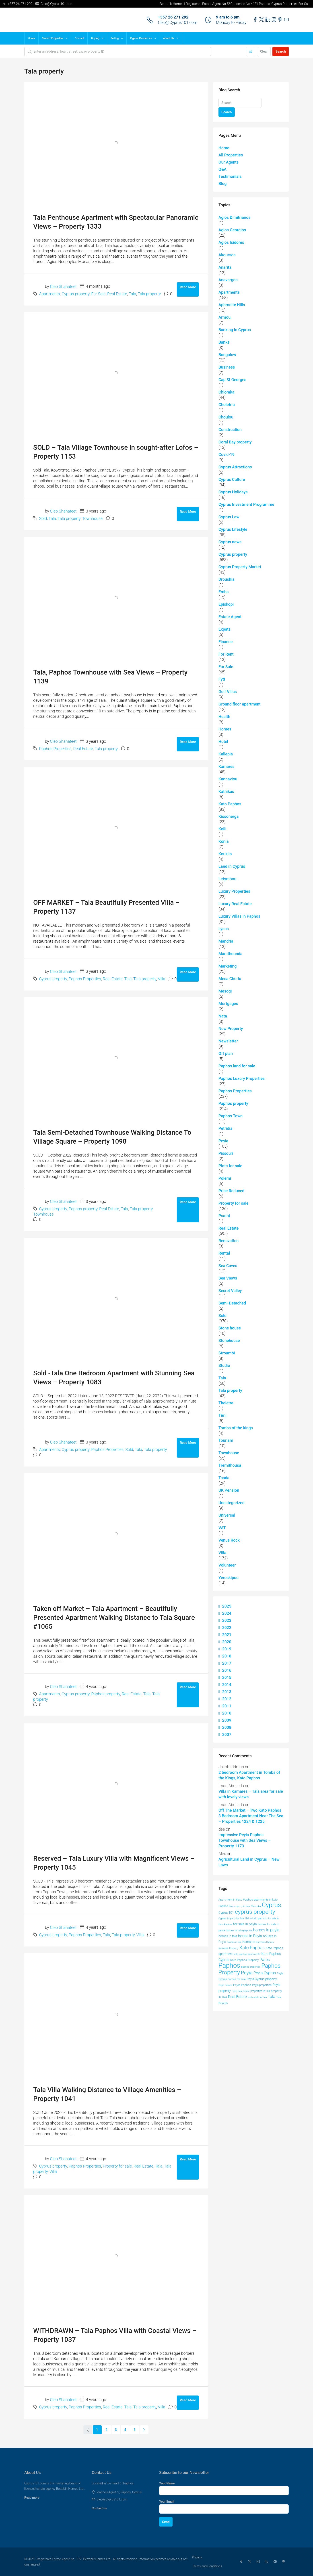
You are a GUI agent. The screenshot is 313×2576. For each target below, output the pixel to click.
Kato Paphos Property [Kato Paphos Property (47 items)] (244, 1960)
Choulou (225, 417)
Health (224, 716)
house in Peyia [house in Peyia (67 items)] (250, 1936)
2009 (226, 1720)
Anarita (224, 267)
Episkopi (226, 604)
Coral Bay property (235, 442)
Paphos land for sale (236, 1066)
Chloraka (226, 392)
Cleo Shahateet (63, 286)
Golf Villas (227, 691)
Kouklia (225, 853)
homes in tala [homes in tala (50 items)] (227, 1936)
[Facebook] (242, 2562)
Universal (226, 1515)
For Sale (98, 293)
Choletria (226, 404)
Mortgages (228, 1003)
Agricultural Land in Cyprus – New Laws (249, 1862)
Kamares (226, 766)
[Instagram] (259, 2562)
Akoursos (227, 254)
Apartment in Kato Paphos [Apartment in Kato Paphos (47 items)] (235, 1899)
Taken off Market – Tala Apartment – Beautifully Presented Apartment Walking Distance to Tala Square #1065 (114, 1617)
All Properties (230, 155)
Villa (161, 978)
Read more (31, 2497)
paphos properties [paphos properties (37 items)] (251, 1966)
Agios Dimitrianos (234, 217)
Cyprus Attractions (235, 467)
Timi (222, 1415)
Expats (224, 629)
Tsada (223, 1477)
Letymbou (227, 878)
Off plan (225, 1053)
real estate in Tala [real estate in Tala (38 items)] (257, 1997)
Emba (223, 591)
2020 (226, 1641)
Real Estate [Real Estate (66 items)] (237, 1996)
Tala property (149, 293)
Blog (222, 183)
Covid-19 (226, 454)
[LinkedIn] (267, 2562)
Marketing (227, 966)
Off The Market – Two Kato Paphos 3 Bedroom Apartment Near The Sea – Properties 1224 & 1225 (250, 1816)
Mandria (225, 941)
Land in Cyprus (231, 866)
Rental (224, 1253)
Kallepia (225, 754)
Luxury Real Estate (235, 903)
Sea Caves (227, 1265)
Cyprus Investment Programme (246, 504)
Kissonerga (228, 816)
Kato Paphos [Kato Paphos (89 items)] (252, 1947)
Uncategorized (231, 1502)
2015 (226, 1677)
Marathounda (230, 953)
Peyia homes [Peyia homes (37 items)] (225, 1985)
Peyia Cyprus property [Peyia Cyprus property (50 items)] (262, 1979)
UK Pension (228, 1490)
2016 (226, 1670)
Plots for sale (230, 1165)
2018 (226, 1656)
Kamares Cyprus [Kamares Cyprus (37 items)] (265, 1942)
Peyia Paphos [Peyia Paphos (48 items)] (242, 1985)
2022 (226, 1627)
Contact (79, 38)
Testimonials (230, 176)
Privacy (197, 2557)
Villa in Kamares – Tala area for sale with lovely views (250, 1794)
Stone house (229, 1328)
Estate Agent (229, 616)
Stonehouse (229, 1340)
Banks (224, 342)
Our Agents (228, 162)
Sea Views (227, 1278)
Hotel (223, 741)
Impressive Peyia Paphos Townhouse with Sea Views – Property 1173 (244, 1840)
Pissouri (225, 1153)
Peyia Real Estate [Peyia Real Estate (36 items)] (240, 1991)
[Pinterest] (284, 2562)
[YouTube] (276, 2562)
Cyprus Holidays (233, 492)
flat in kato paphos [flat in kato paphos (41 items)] (256, 1918)
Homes (224, 729)
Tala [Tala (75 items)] (271, 1996)
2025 (226, 1606)
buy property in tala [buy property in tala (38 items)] (239, 1906)
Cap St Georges (232, 379)
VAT (222, 1527)
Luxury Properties (234, 891)
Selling (115, 38)
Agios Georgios (232, 230)
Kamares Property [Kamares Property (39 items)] (228, 1948)
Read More (188, 287)
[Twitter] (250, 2562)
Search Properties (52, 38)
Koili (222, 829)
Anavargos (228, 279)
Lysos (223, 928)
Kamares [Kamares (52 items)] (248, 1942)
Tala (132, 293)
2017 (226, 1663)
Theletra (225, 1403)
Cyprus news (229, 541)
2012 (226, 1698)
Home (31, 38)
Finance (225, 641)
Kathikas (226, 791)
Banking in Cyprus (234, 329)
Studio (224, 1365)
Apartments (49, 293)
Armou (224, 317)
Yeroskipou (228, 1577)
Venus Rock (229, 1540)
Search (280, 51)
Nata (222, 1016)
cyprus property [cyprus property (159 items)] (255, 1911)
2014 (226, 1684)
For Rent (226, 654)
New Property (230, 1028)
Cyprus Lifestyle (232, 529)
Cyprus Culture (231, 479)
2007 (226, 1734)
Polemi (224, 1178)
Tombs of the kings (235, 1427)
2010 (226, 1713)
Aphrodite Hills (231, 304)
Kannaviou (227, 779)
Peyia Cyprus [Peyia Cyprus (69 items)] (264, 1973)
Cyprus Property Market (239, 566)
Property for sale (117, 2166)
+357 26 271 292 (173, 17)
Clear (264, 51)
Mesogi (225, 991)
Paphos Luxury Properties (241, 1078)
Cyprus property (75, 293)
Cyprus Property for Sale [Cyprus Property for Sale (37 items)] (231, 1918)
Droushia (226, 579)
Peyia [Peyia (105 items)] (247, 1972)
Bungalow (227, 354)
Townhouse (92, 518)
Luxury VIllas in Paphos (239, 916)
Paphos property (83, 1208)
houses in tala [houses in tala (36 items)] (234, 1942)
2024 (226, 1613)
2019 (226, 1649)
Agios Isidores (231, 242)
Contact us (99, 2508)
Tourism (225, 1440)
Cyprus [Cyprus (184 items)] (271, 1905)
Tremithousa (229, 1465)
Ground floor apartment (239, 704)
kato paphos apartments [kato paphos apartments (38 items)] (247, 1954)
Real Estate (117, 293)
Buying (95, 38)
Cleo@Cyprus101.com (177, 22)
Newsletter (228, 1041)
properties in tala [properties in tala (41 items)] (260, 1991)
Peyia (223, 1140)
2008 (226, 1727)
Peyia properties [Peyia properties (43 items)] (262, 1985)
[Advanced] (250, 51)
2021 (226, 1634)
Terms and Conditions (207, 2566)
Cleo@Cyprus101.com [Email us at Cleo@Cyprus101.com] (112, 2499)
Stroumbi (226, 1353)
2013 (226, 1691)
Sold (43, 518)
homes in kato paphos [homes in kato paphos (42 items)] (239, 1930)
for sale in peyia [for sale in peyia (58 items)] (245, 1924)
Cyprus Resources (141, 38)
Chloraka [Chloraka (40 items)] (256, 1906)
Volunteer (227, 1565)
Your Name (167, 2483)
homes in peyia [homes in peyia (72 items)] (266, 1930)
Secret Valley (230, 1290)
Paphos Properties (55, 748)
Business (226, 367)
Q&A (222, 169)
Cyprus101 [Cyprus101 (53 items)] (226, 1913)
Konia (223, 841)
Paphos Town (230, 1116)
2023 (226, 1620)
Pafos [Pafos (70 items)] (265, 1959)
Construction (230, 429)
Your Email (166, 2501)
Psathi (224, 1215)
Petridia (225, 1128)
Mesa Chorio (229, 978)
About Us (168, 38)
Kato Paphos (229, 804)
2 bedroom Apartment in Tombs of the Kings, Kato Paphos (249, 1775)
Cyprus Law (228, 517)
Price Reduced (231, 1190)
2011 (226, 1706)
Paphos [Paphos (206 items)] (229, 1965)
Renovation (228, 1240)
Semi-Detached (232, 1303)
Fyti (221, 679)
